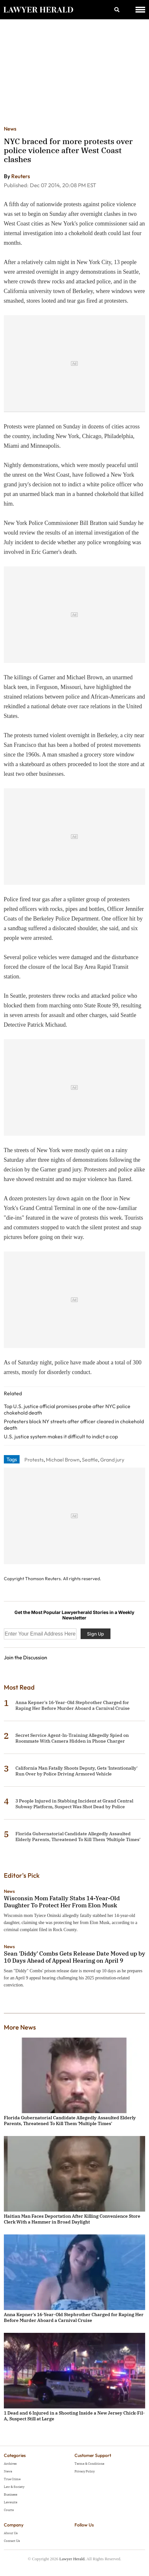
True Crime (12, 2479)
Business (10, 2494)
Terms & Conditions (89, 2463)
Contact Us (12, 2541)
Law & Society (14, 2487)
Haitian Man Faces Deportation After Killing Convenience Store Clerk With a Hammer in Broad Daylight (72, 2219)
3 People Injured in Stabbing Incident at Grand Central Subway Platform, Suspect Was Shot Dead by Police (74, 1804)
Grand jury (112, 1459)
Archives (10, 2463)
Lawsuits (10, 2502)
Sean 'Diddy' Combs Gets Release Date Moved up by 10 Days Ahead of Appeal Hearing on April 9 (74, 1957)
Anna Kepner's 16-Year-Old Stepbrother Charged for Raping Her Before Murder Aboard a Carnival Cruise (72, 1705)
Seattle (90, 1459)
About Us (11, 2533)
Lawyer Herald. (72, 2558)
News (10, 128)
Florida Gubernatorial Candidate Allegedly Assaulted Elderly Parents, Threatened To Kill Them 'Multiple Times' (77, 1836)
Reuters (20, 176)
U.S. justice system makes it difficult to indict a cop (61, 1436)
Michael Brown (63, 1459)
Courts (9, 2510)
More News (20, 2027)
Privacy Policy (84, 2471)
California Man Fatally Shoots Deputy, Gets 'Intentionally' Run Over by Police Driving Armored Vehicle (76, 1771)
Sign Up (95, 1633)
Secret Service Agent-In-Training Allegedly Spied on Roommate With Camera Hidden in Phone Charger (72, 1738)
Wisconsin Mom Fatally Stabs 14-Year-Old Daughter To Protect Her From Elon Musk (62, 1901)
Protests (34, 1459)
